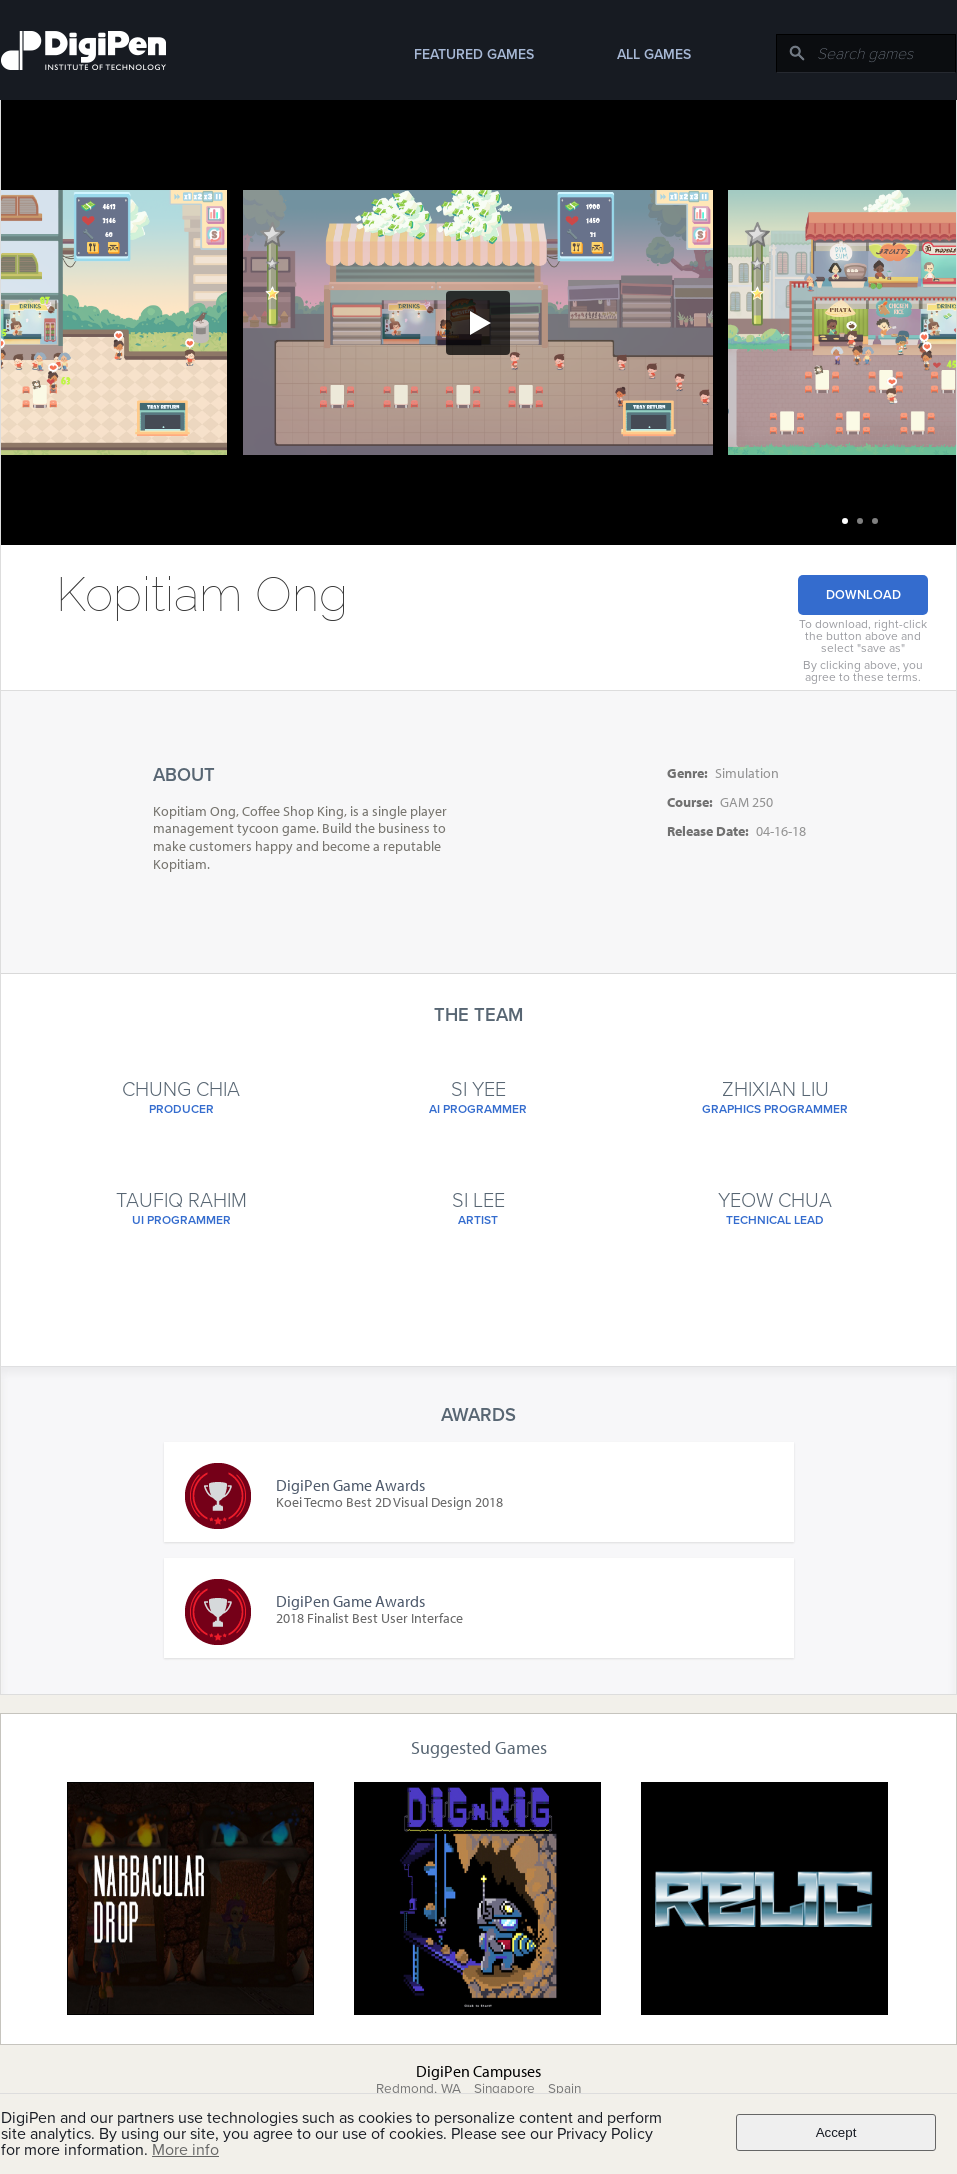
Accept (836, 2132)
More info (185, 2150)
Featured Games (474, 54)
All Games (654, 54)
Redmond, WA (418, 2089)
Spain (564, 2089)
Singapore (504, 2089)
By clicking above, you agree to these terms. (863, 671)
